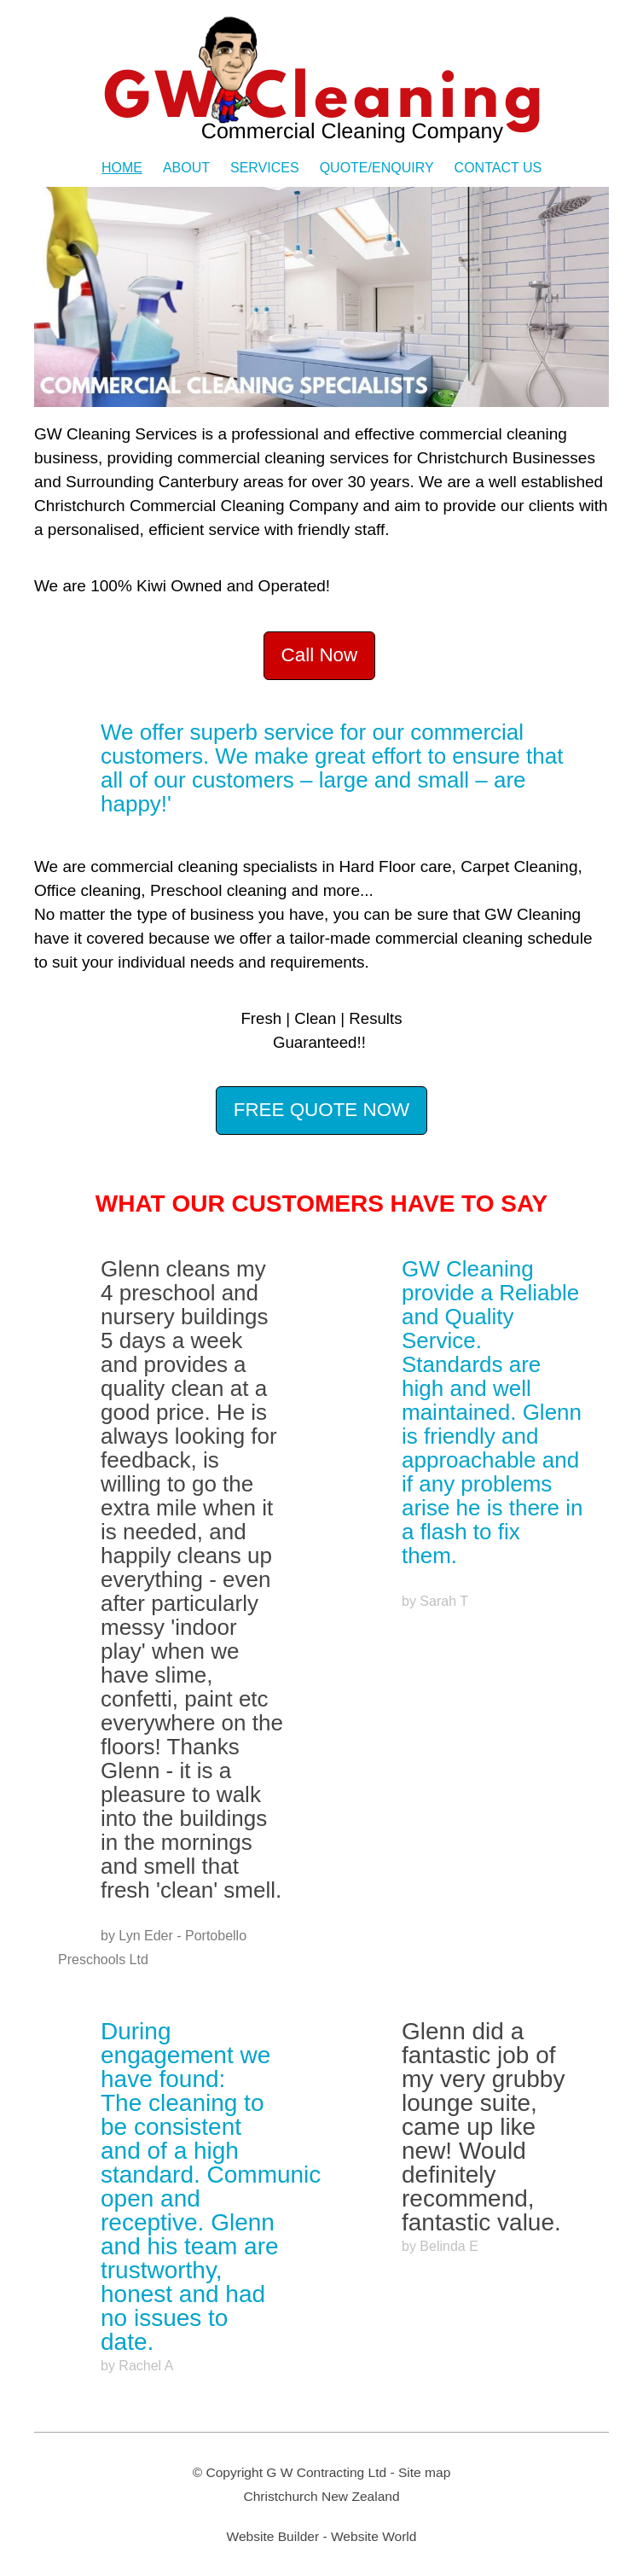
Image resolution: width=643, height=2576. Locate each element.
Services (264, 167)
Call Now (319, 655)
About (186, 167)
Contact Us (498, 167)
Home (121, 167)
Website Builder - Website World (322, 2536)
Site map (424, 2472)
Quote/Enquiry (377, 167)
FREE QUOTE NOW (322, 1109)
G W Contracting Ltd (326, 2472)
